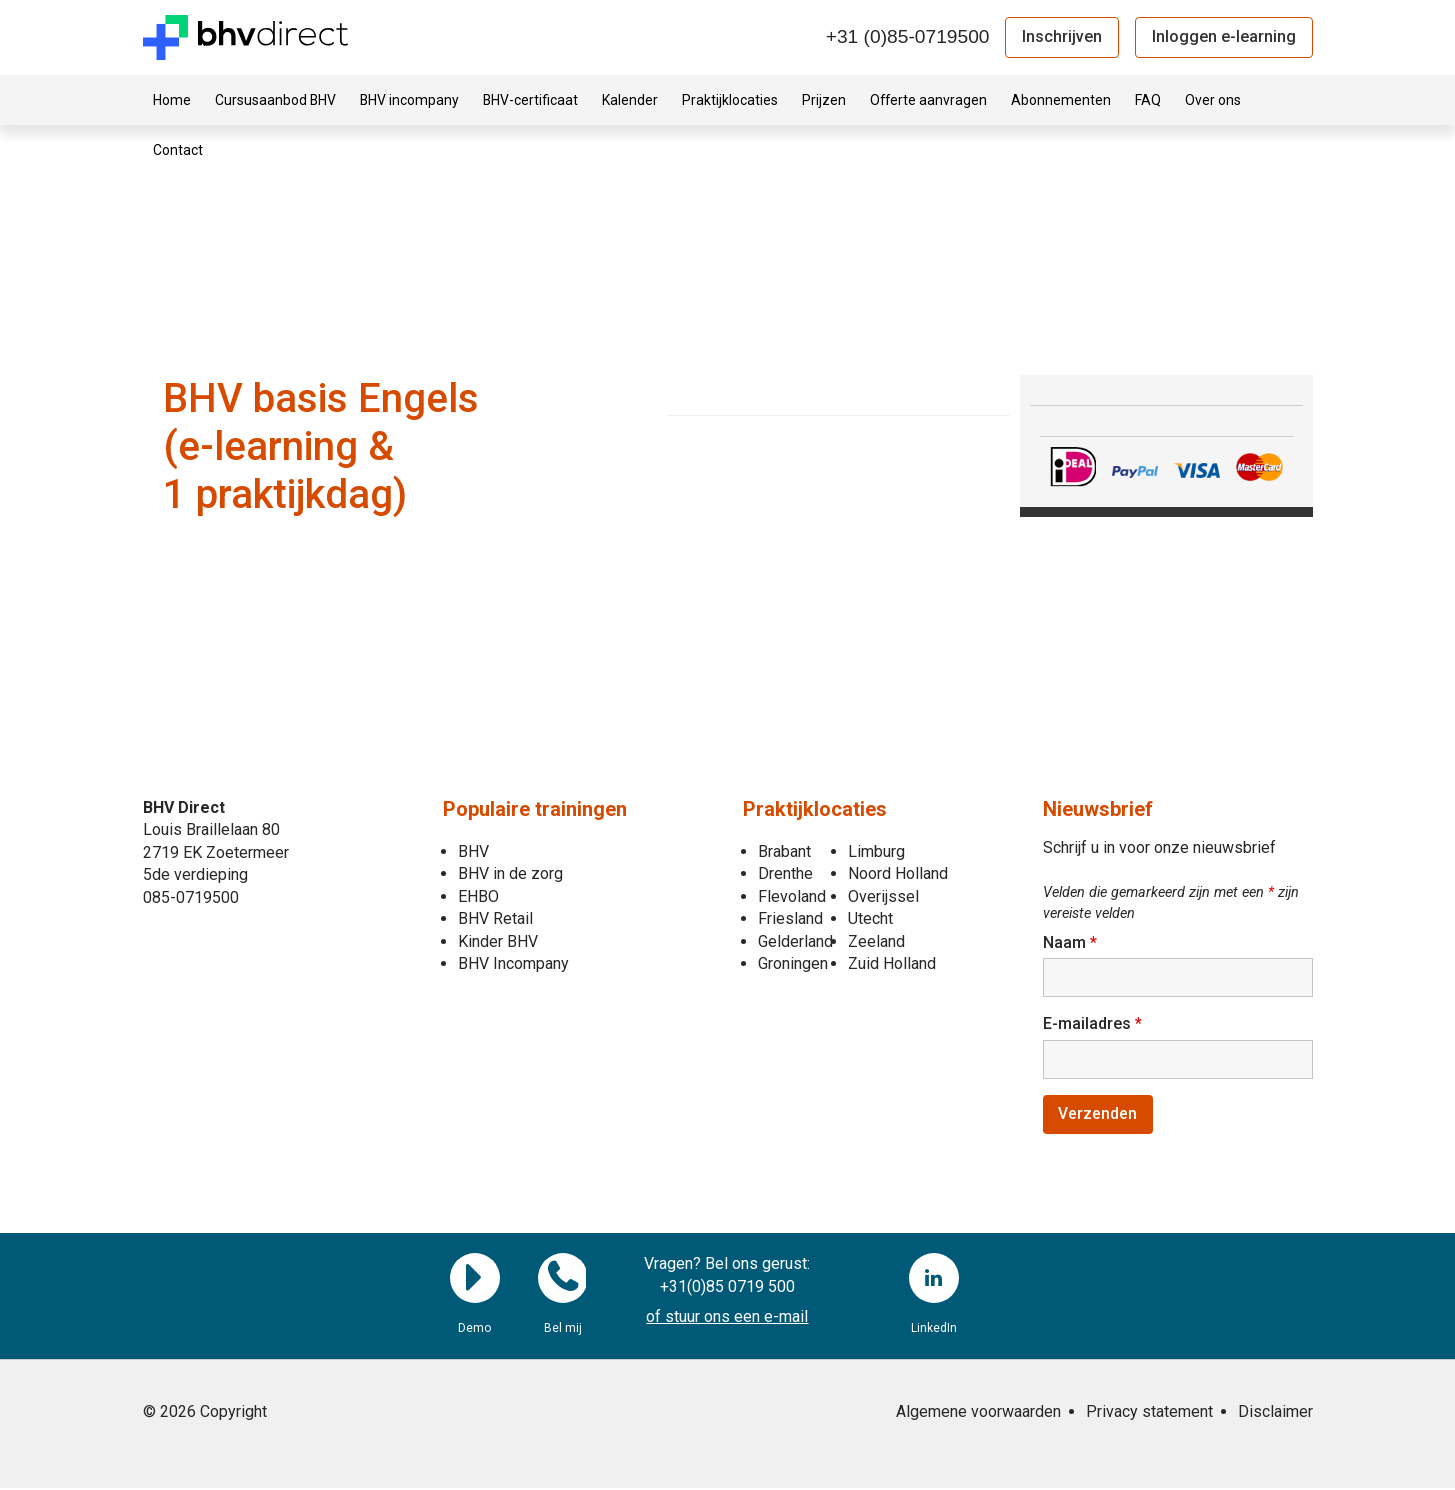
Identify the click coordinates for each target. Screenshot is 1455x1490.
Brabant (784, 851)
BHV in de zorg (510, 873)
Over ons (1213, 100)
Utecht (870, 918)
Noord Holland (898, 873)
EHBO (478, 896)
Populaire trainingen (535, 809)
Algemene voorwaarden (978, 1413)
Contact (178, 150)
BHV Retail (495, 918)
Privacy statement (1149, 1413)
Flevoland (792, 896)
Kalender (630, 100)
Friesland (790, 918)
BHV (473, 851)
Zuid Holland (892, 963)
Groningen (793, 963)
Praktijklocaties (730, 100)
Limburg (876, 851)
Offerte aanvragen (928, 100)
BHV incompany (409, 100)
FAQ (1148, 100)
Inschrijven (1062, 36)
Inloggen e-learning (1224, 36)
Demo (475, 1281)
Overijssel (883, 896)
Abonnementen (1061, 100)
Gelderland (795, 941)
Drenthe (785, 873)
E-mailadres (1092, 1024)
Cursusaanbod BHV (275, 100)
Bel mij (563, 1281)
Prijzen (824, 100)
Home (172, 100)
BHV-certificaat (530, 100)
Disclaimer (1275, 1413)
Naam (1070, 942)
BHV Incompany (513, 963)
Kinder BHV (498, 941)
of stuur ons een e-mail (727, 1319)
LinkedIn (934, 1281)
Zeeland (876, 941)
